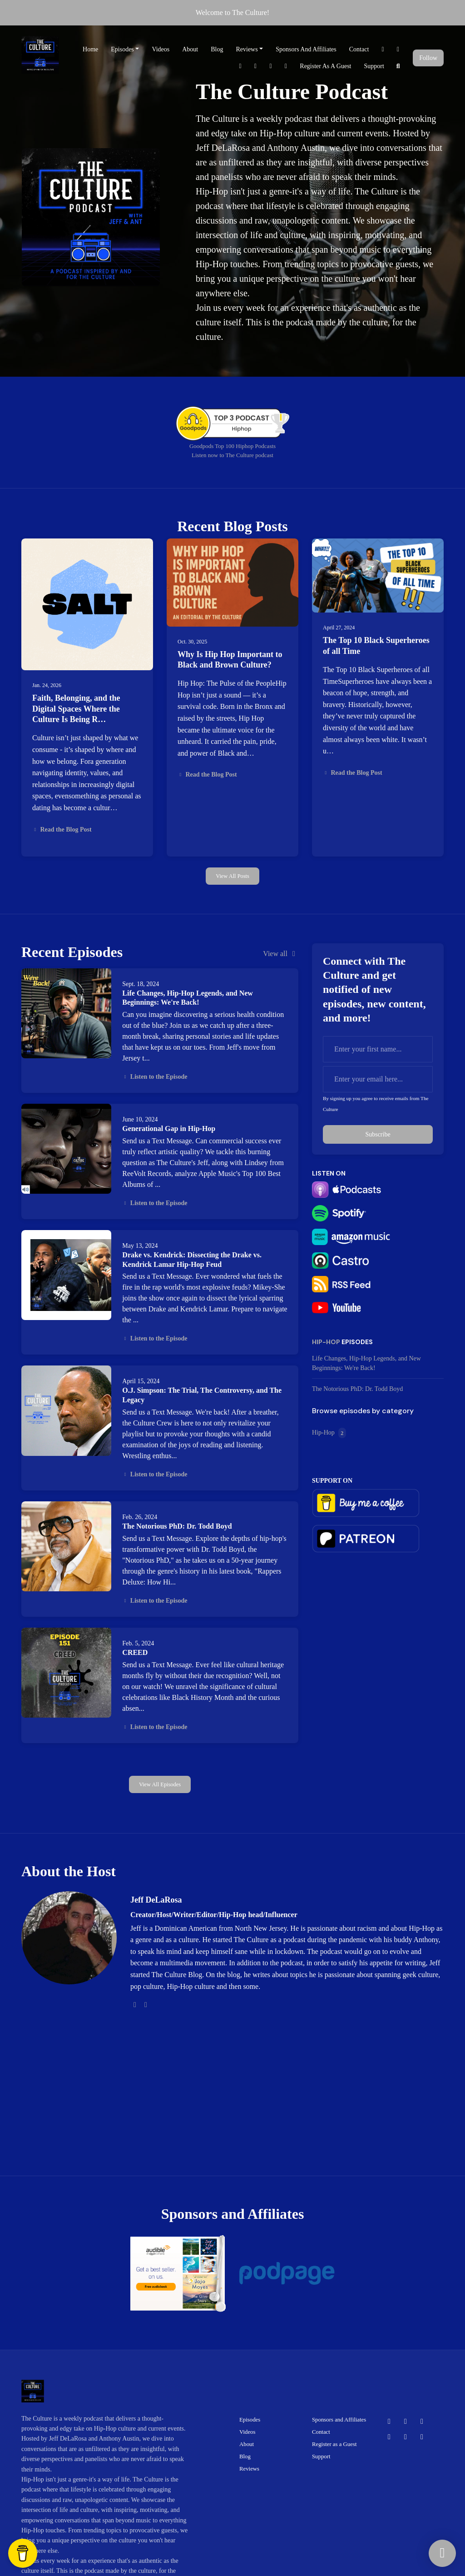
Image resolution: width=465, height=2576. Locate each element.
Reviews (246, 49)
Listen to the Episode (154, 1076)
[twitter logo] (134, 2004)
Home (90, 49)
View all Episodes (160, 1784)
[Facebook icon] (389, 2421)
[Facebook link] (383, 49)
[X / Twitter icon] (405, 2421)
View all (280, 953)
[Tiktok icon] (421, 2421)
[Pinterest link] (255, 66)
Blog (217, 49)
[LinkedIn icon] (421, 2437)
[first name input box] (378, 1049)
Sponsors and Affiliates (306, 49)
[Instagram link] (270, 66)
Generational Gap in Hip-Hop (168, 1128)
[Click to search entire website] (398, 66)
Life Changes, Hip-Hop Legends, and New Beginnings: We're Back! (366, 1363)
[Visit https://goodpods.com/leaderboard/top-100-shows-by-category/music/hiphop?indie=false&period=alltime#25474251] (232, 423)
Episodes (122, 49)
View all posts (232, 876)
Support (374, 66)
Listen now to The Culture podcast (232, 455)
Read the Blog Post (62, 829)
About (190, 49)
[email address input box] (378, 1079)
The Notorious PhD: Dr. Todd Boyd (177, 1526)
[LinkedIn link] (286, 66)
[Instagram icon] (405, 2437)
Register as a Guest (325, 66)
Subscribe (377, 1134)
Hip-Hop (326, 1342)
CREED (135, 1652)
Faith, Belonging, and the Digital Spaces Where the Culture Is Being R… (76, 708)
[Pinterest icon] (389, 2437)
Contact (359, 49)
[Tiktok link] (240, 66)
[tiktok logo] (145, 2004)
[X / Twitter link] (398, 49)
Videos (160, 49)
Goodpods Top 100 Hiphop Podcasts (232, 446)
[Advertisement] (287, 2078)
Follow (428, 58)
